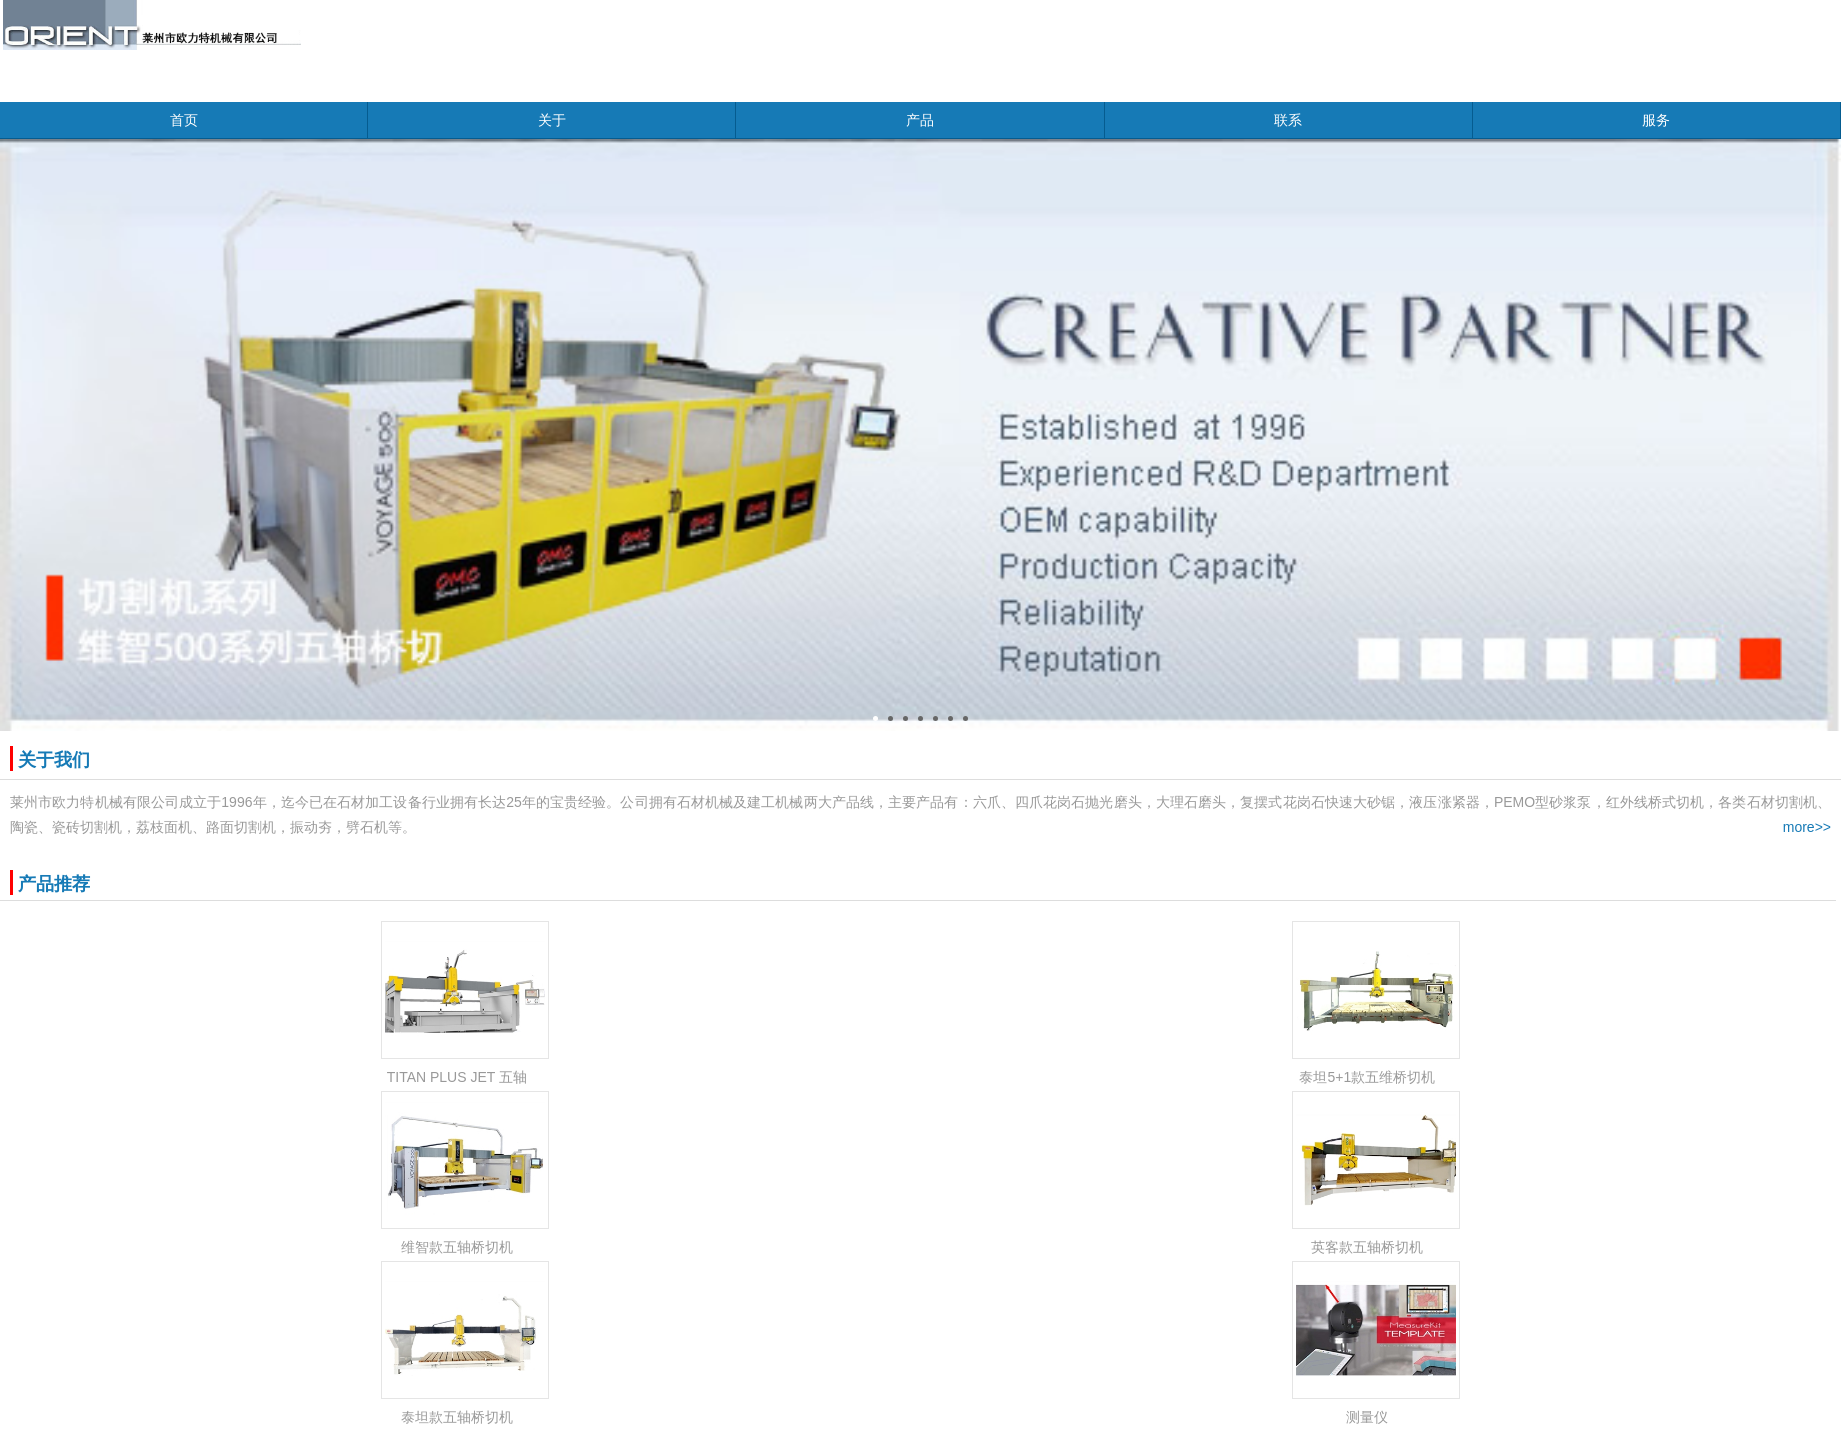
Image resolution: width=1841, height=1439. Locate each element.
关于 (552, 120)
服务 (1656, 120)
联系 (1288, 120)
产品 (920, 120)
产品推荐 (54, 884)
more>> (1807, 827)
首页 (184, 120)
